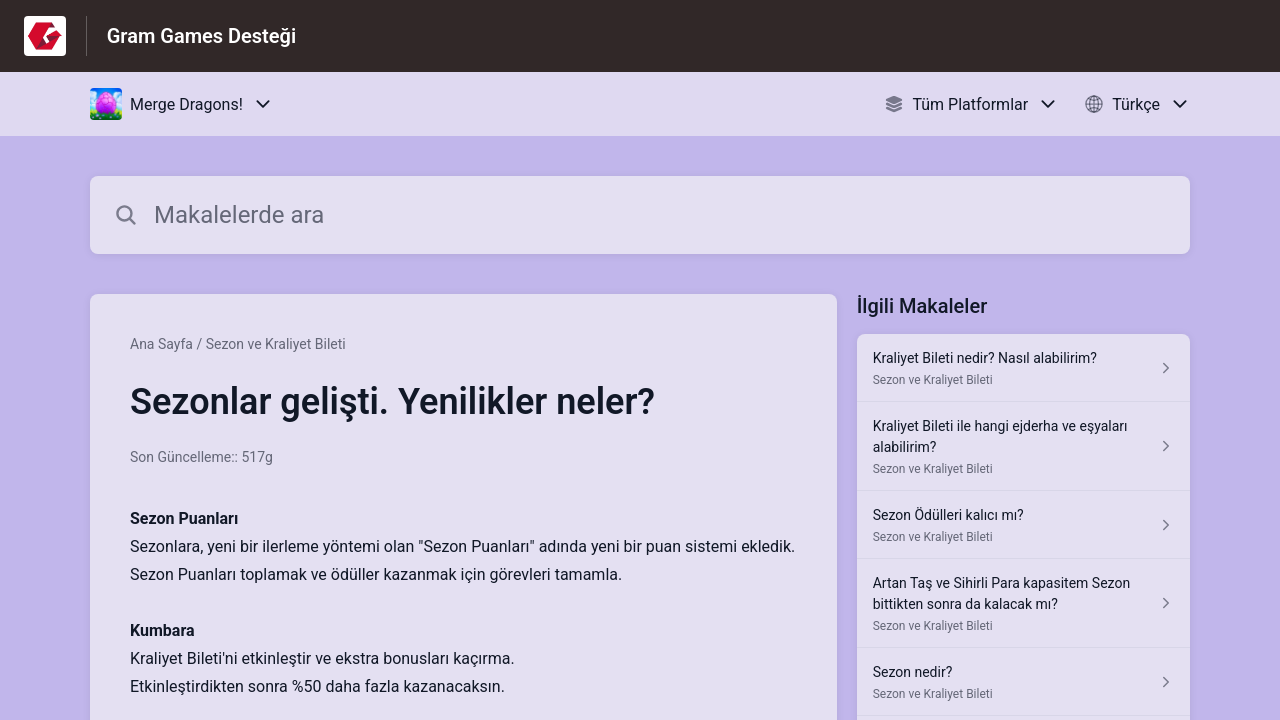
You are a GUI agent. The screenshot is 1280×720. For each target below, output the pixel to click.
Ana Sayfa (161, 344)
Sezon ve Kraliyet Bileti (276, 344)
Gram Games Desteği (201, 36)
